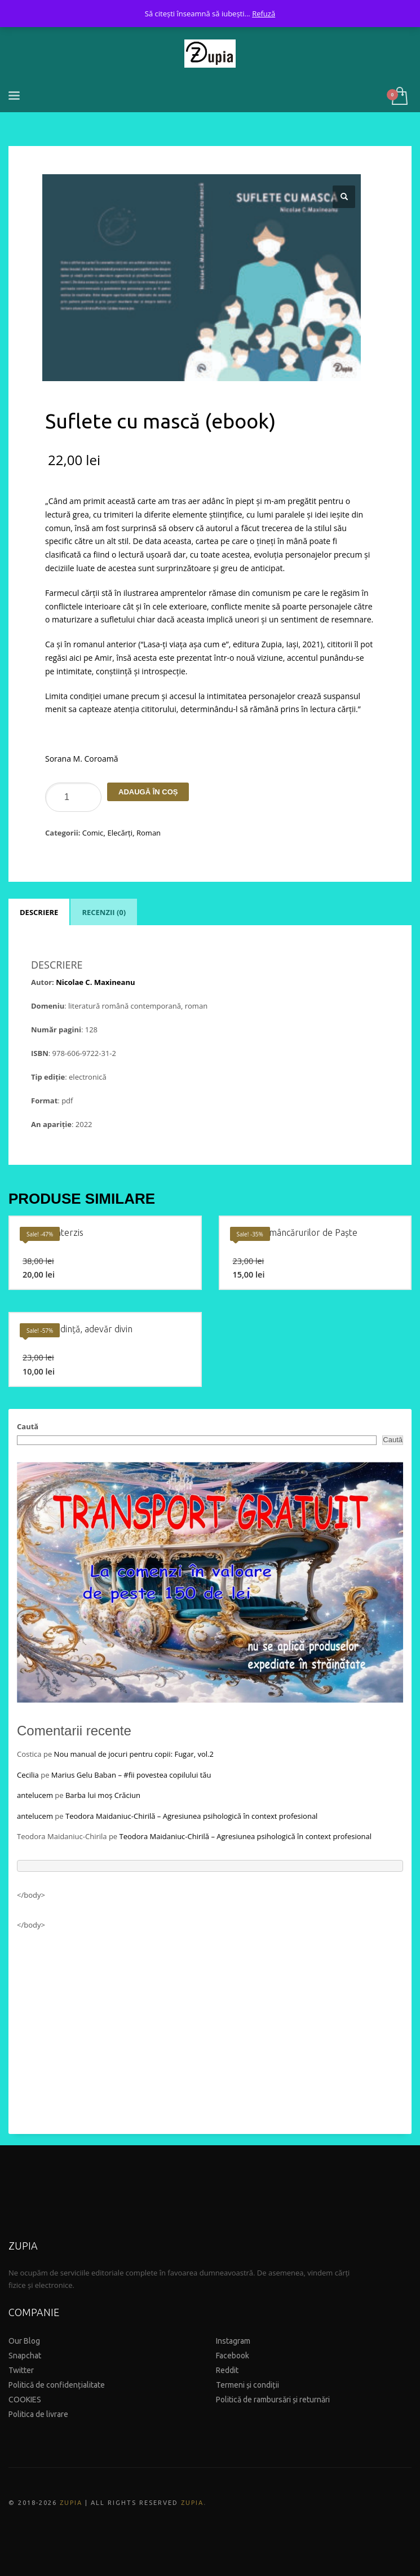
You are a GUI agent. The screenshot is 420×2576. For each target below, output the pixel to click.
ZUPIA (71, 2502)
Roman (148, 833)
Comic (93, 833)
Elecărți (119, 833)
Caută (27, 1426)
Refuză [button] (263, 13)
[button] (344, 196)
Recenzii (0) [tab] (104, 912)
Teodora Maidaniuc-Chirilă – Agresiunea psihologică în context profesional (191, 1816)
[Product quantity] (73, 797)
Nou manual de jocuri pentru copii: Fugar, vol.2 (134, 1754)
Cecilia (28, 1775)
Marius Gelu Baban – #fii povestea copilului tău (131, 1775)
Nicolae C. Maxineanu (95, 982)
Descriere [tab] (39, 912)
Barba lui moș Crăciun (102, 1795)
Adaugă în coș (148, 792)
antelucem (35, 1795)
